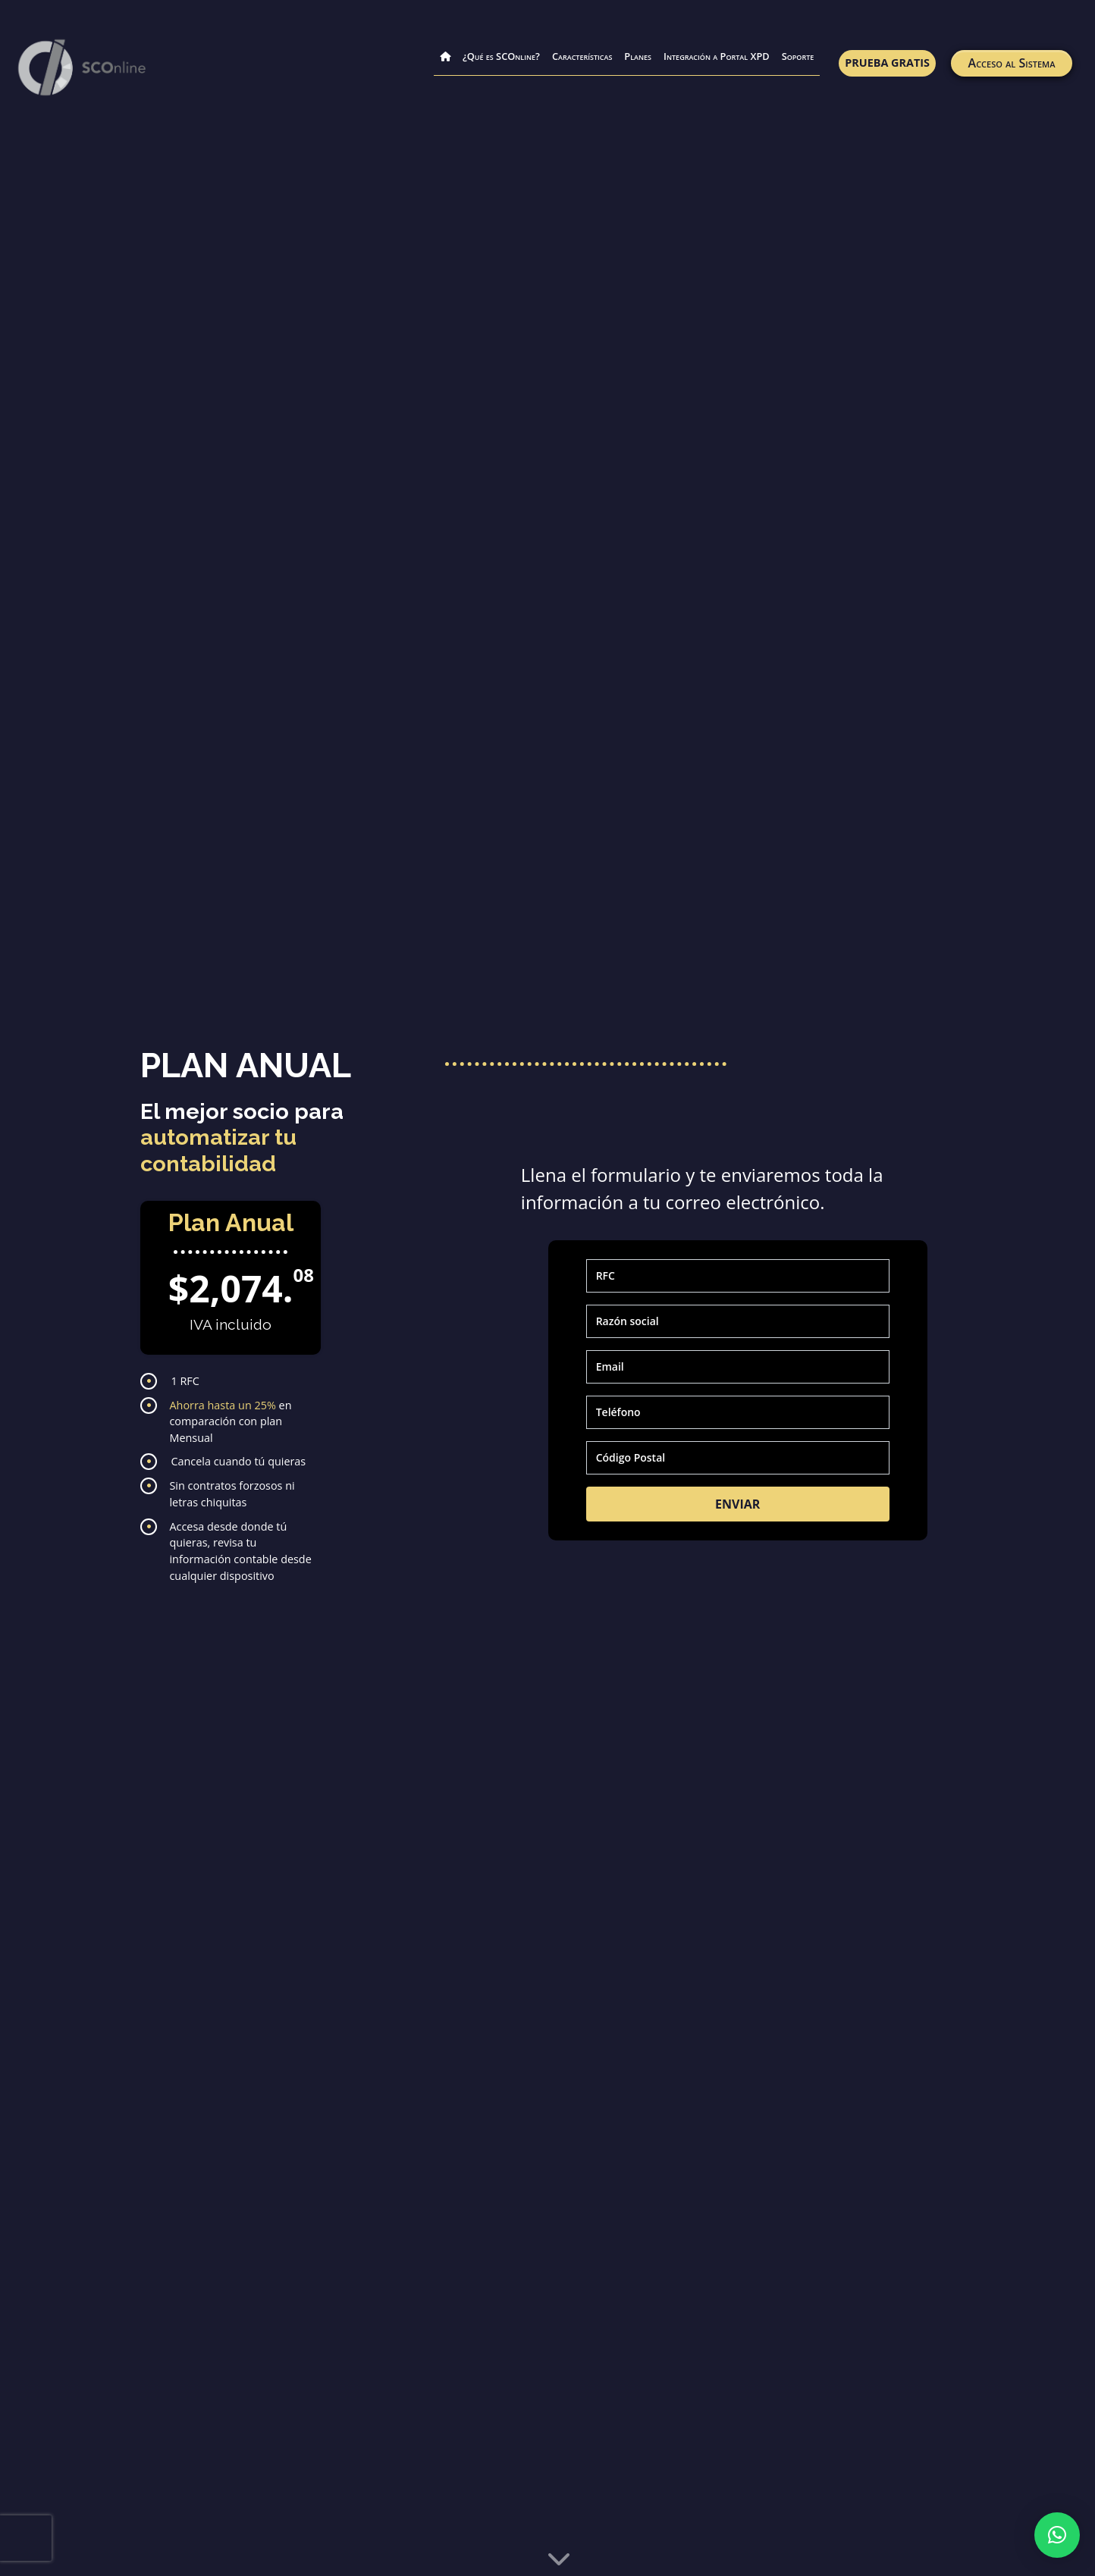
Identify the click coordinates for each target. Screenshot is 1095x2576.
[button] (1057, 2535)
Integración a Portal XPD (717, 56)
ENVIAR (737, 1504)
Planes (637, 56)
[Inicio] (445, 47)
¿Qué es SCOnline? (501, 56)
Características (582, 56)
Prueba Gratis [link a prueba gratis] (887, 62)
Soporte (798, 56)
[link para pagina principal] (83, 68)
